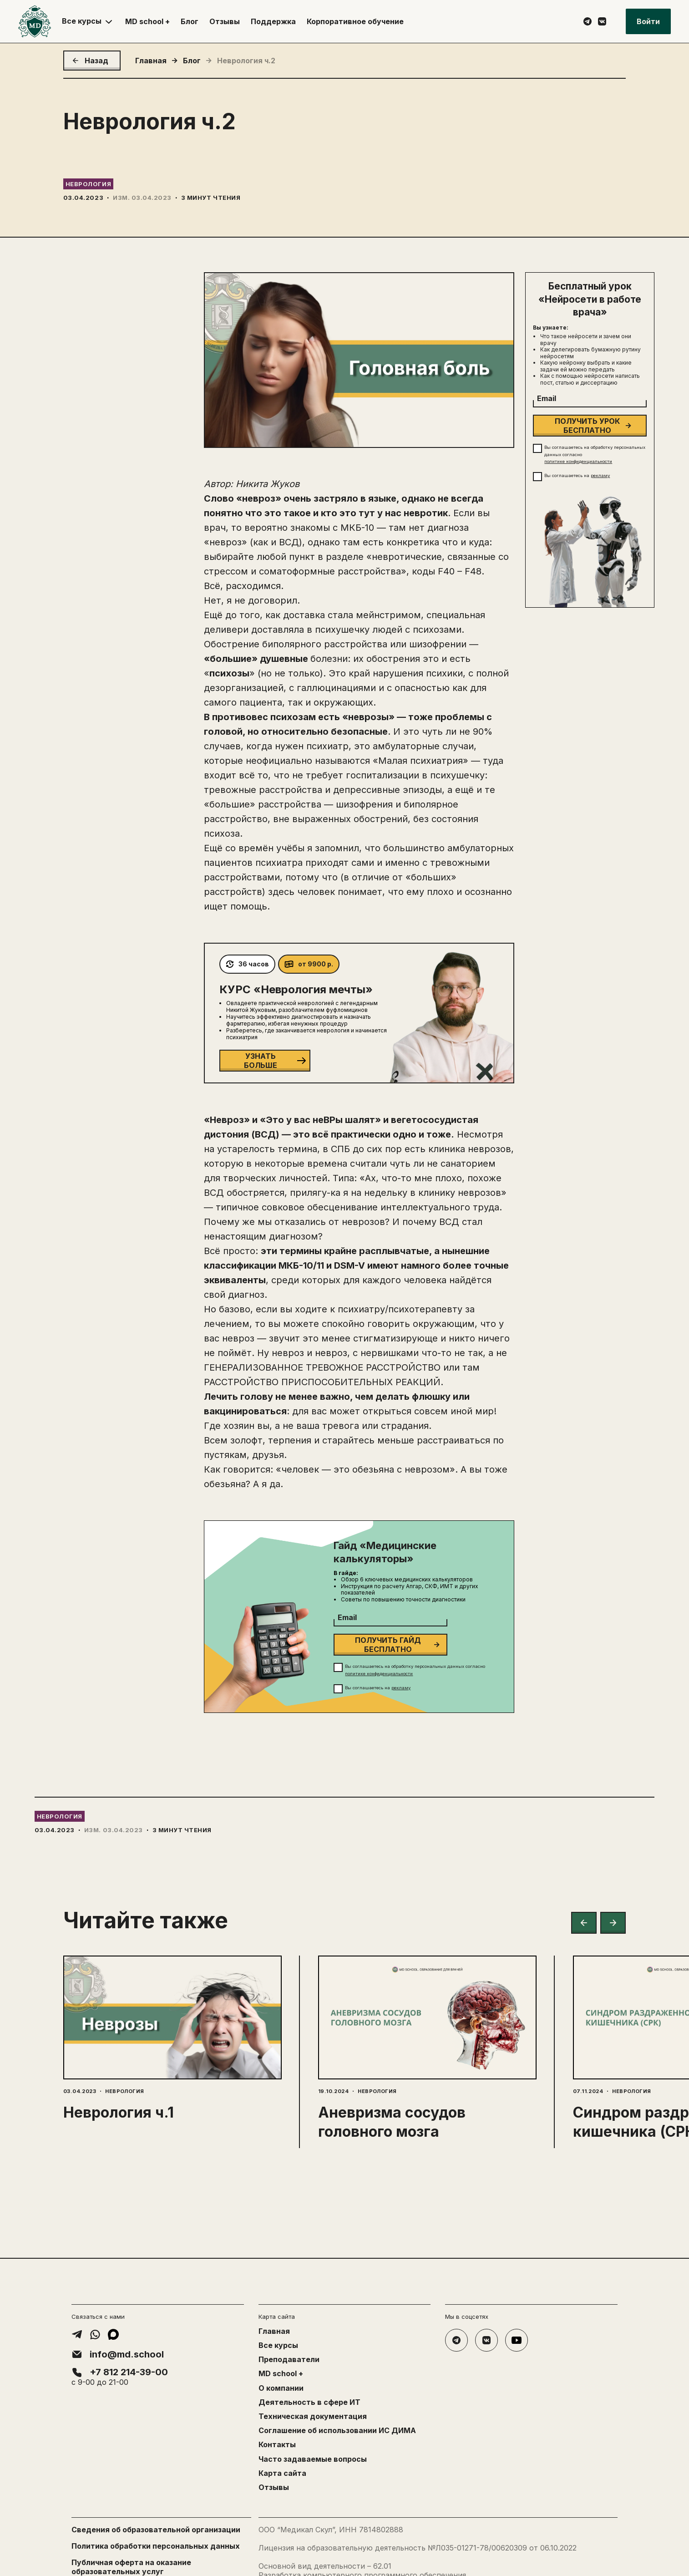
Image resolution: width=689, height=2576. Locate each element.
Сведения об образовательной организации (155, 2529)
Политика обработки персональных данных (155, 2546)
